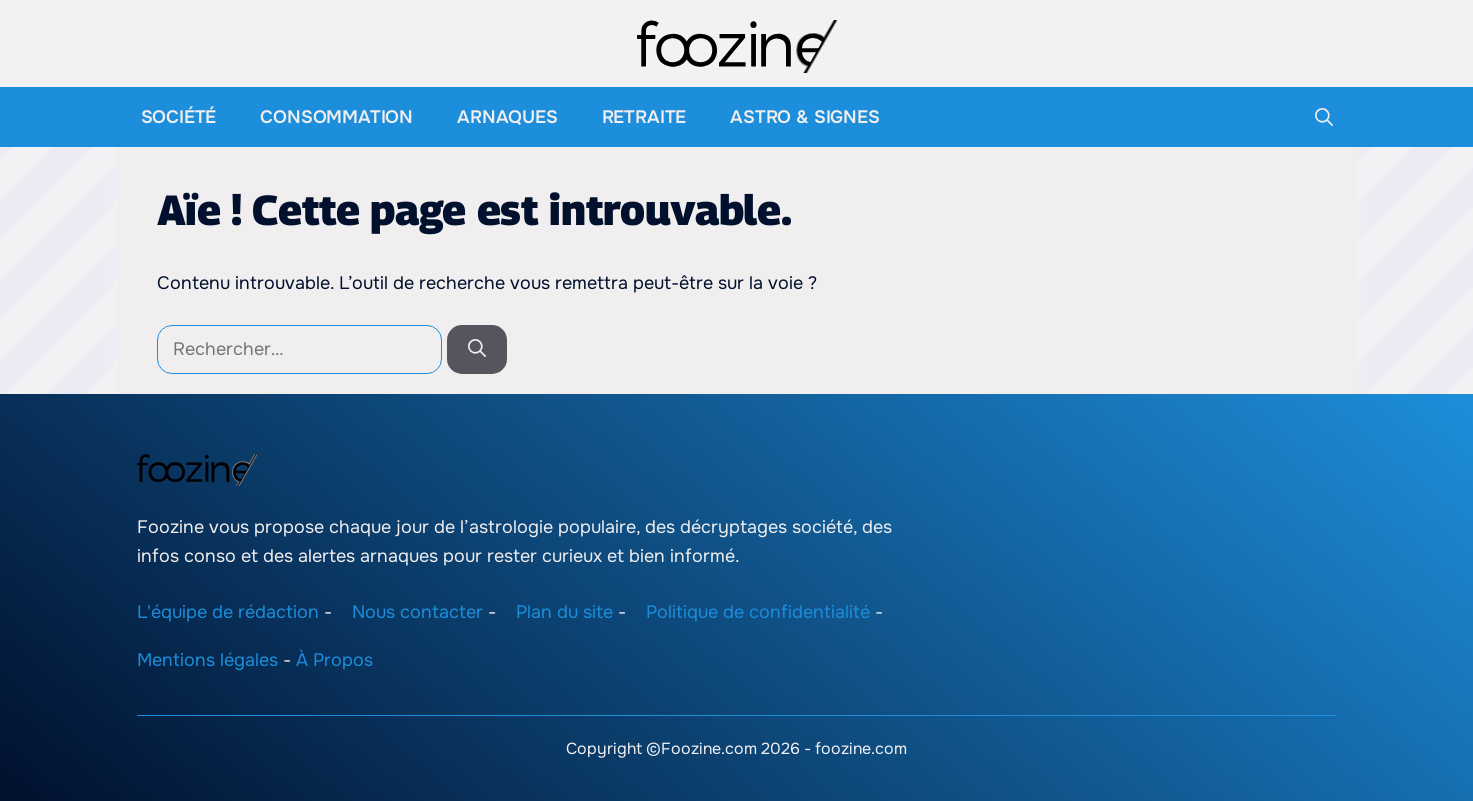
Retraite (644, 117)
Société (179, 117)
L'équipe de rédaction (228, 611)
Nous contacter (417, 611)
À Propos (334, 660)
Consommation (336, 117)
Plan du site (564, 611)
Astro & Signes (804, 117)
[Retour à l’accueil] (737, 45)
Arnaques (507, 117)
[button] (1324, 117)
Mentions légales (207, 660)
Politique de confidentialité (758, 611)
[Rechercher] (477, 349)
